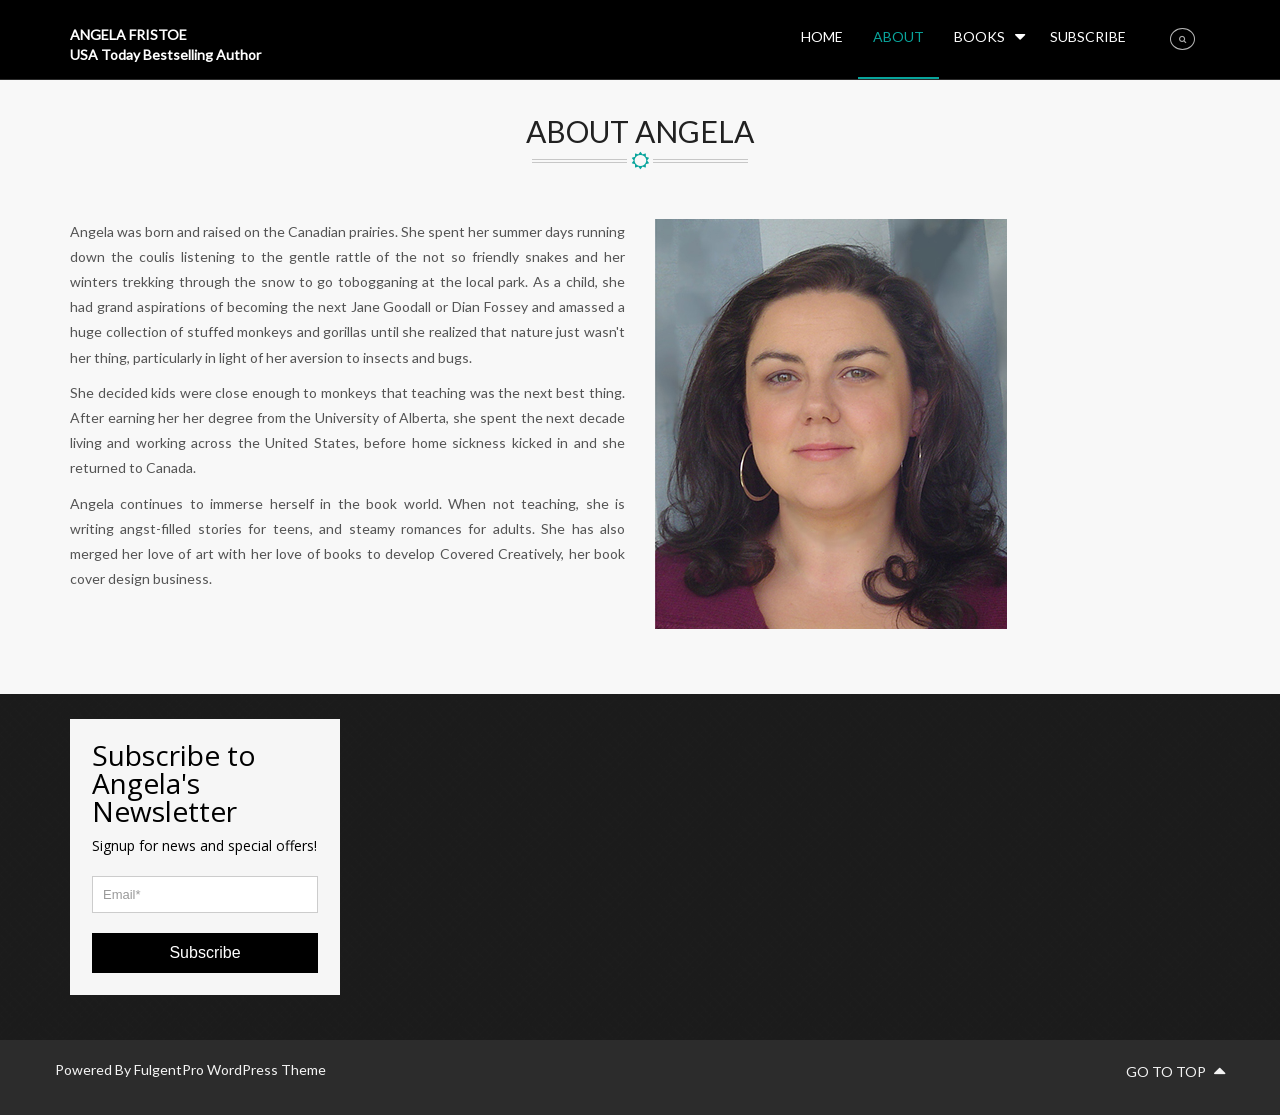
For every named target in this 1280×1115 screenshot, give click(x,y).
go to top (1175, 1071)
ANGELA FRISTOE (128, 34)
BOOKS (979, 36)
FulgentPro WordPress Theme (230, 1069)
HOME (822, 36)
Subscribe (1088, 36)
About (898, 36)
